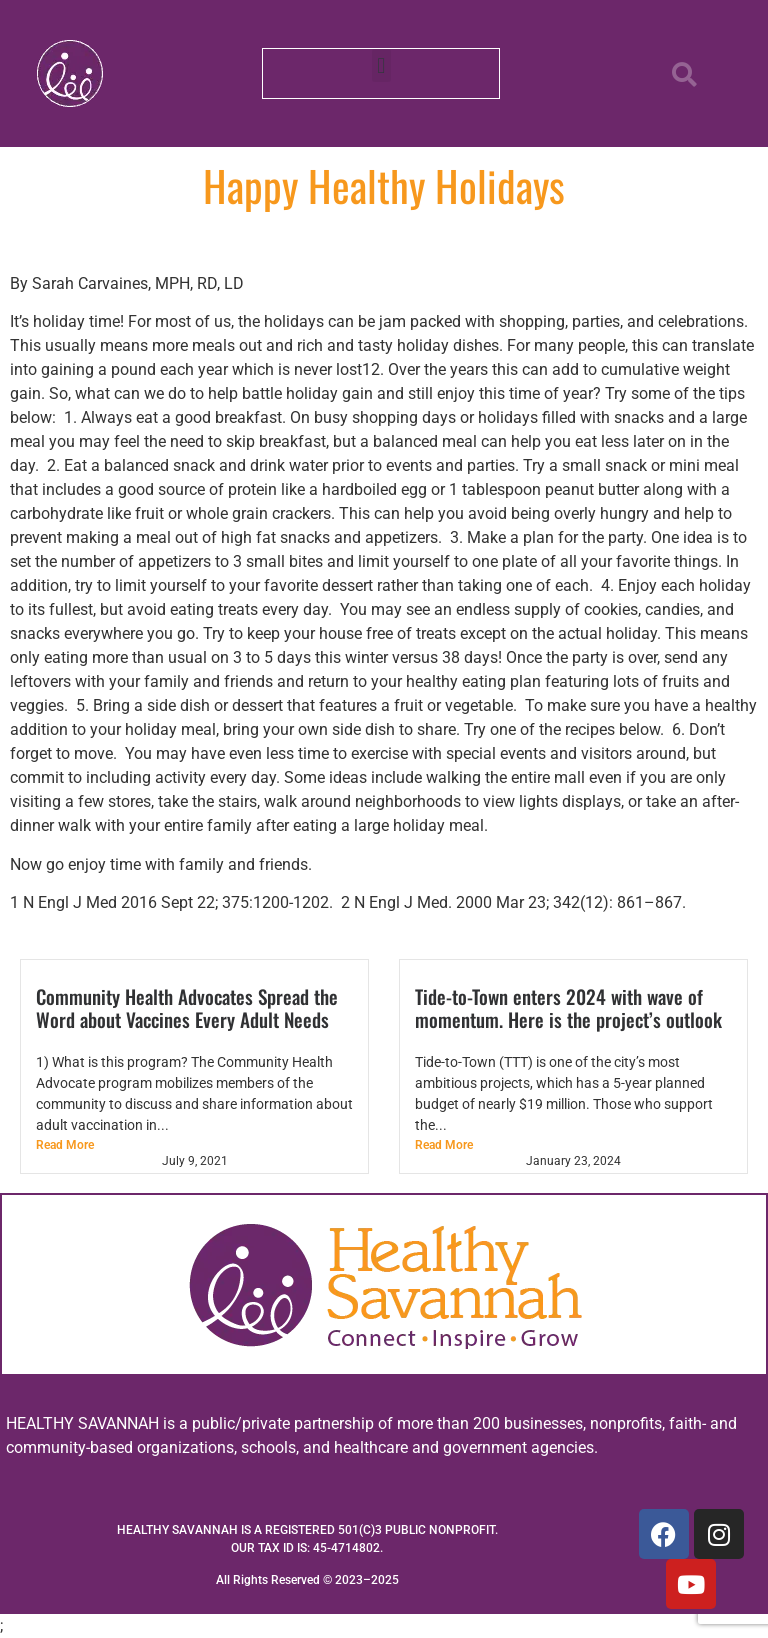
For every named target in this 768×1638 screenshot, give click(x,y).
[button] (381, 65)
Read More (65, 1145)
